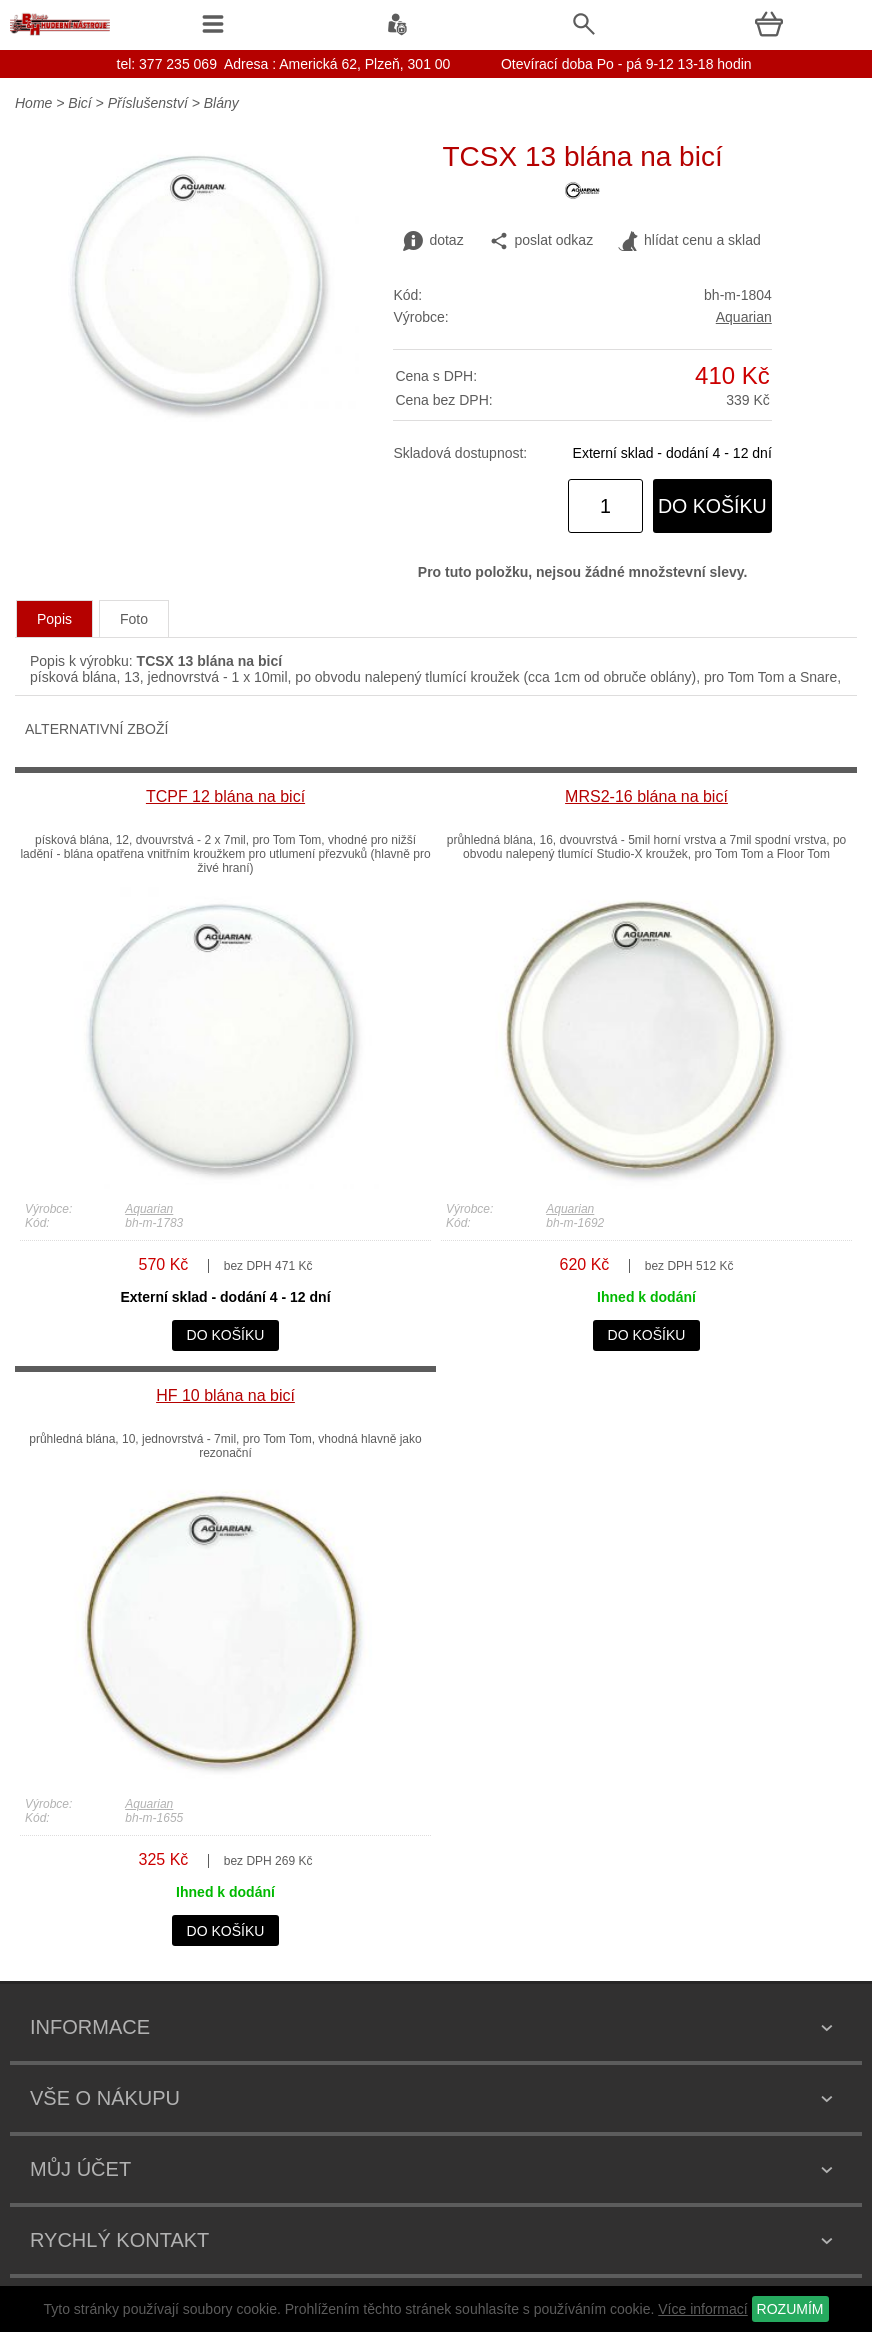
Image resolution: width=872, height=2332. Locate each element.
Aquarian (744, 317)
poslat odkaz (541, 241)
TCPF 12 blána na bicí (225, 796)
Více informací (702, 2309)
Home (33, 103)
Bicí (79, 103)
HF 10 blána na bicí (225, 1395)
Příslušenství (148, 103)
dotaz (433, 241)
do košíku (712, 506)
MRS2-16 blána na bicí (646, 796)
